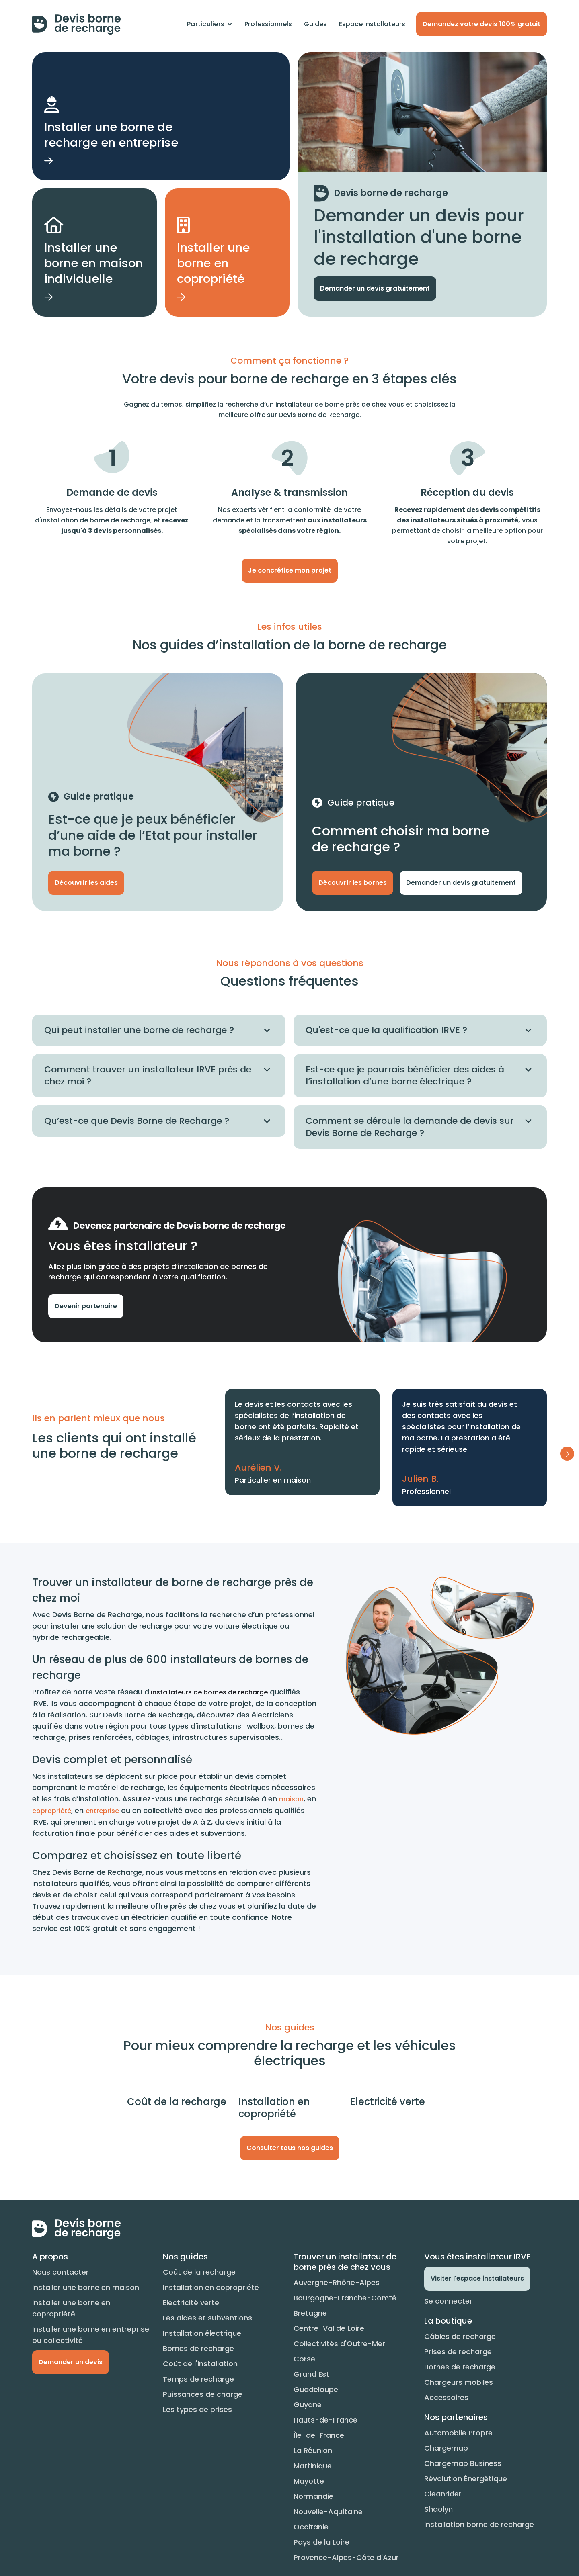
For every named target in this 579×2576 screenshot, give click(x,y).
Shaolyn (438, 2509)
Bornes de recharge (198, 2348)
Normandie (313, 2496)
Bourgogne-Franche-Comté (345, 2298)
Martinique (313, 2466)
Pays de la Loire (321, 2542)
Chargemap (446, 2448)
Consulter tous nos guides (289, 2147)
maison (291, 1799)
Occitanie (311, 2527)
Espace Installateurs (372, 24)
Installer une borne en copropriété (71, 2308)
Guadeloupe (316, 2389)
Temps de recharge (198, 2379)
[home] (76, 24)
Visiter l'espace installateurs (477, 2278)
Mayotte (309, 2481)
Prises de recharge (458, 2352)
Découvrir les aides (86, 882)
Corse (304, 2359)
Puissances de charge (202, 2394)
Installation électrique (202, 2333)
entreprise (102, 1810)
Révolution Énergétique (465, 2479)
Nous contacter (60, 2272)
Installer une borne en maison (85, 2287)
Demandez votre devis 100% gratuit (481, 24)
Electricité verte (191, 2303)
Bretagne (310, 2313)
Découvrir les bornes (352, 882)
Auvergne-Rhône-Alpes (337, 2282)
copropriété (51, 1810)
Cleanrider (443, 2494)
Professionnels (268, 24)
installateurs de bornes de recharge (209, 1692)
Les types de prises (197, 2409)
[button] (209, 24)
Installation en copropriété (211, 2287)
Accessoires (446, 2397)
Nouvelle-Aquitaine (328, 2511)
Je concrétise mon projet (289, 570)
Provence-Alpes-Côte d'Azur (346, 2557)
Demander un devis (71, 2362)
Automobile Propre (458, 2433)
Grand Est (311, 2374)
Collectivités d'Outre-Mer (339, 2344)
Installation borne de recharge (479, 2524)
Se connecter (448, 2301)
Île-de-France (319, 2435)
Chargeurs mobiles (458, 2382)
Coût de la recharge (199, 2272)
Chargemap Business (462, 2463)
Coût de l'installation (200, 2364)
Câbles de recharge (460, 2336)
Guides (315, 24)
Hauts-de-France (325, 2420)
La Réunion (313, 2450)
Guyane (308, 2405)
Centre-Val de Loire (329, 2328)
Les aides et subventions (207, 2318)
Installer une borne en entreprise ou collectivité (90, 2334)
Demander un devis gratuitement (375, 288)
